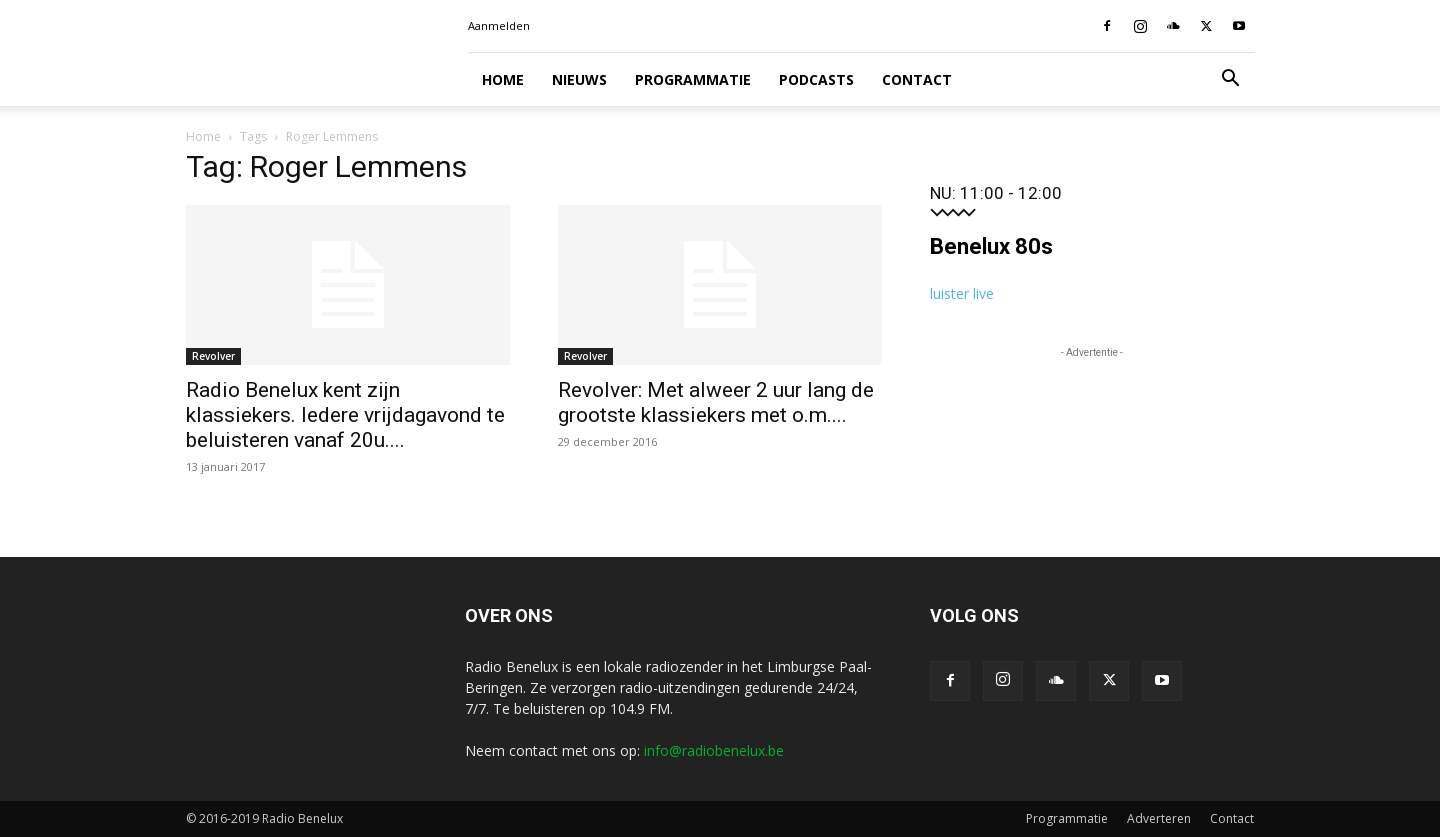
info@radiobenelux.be (714, 750)
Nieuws (579, 79)
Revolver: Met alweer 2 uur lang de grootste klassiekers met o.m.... (716, 402)
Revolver (213, 356)
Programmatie (693, 79)
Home (503, 79)
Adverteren (1159, 818)
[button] (1230, 80)
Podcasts (816, 79)
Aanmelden (499, 25)
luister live (962, 293)
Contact (917, 79)
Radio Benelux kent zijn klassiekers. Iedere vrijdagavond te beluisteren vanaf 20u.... (345, 415)
